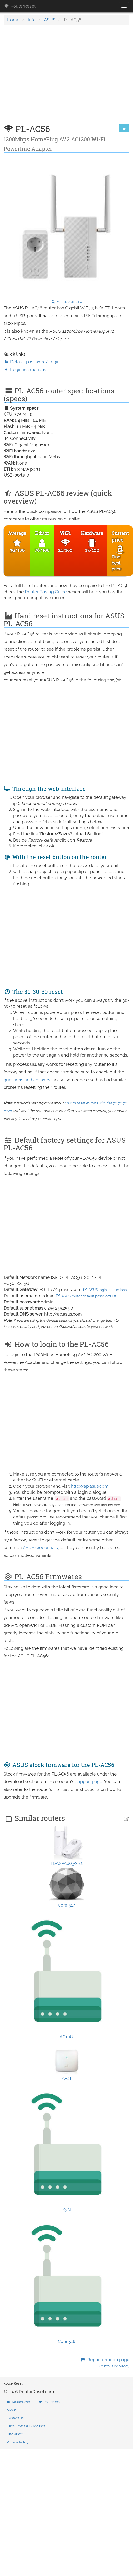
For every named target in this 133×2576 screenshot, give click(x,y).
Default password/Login (32, 361)
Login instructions (25, 369)
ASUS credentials (40, 1547)
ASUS (49, 19)
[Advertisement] (47, 77)
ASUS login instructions (105, 1290)
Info (32, 19)
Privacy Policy (18, 2442)
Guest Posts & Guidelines (26, 2426)
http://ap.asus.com (89, 1486)
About (11, 2410)
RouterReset (20, 6)
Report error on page (105, 2362)
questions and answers (27, 1079)
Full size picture (66, 301)
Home (13, 19)
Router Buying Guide (46, 591)
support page (88, 1781)
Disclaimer (15, 2434)
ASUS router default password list (86, 1296)
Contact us (15, 2418)
